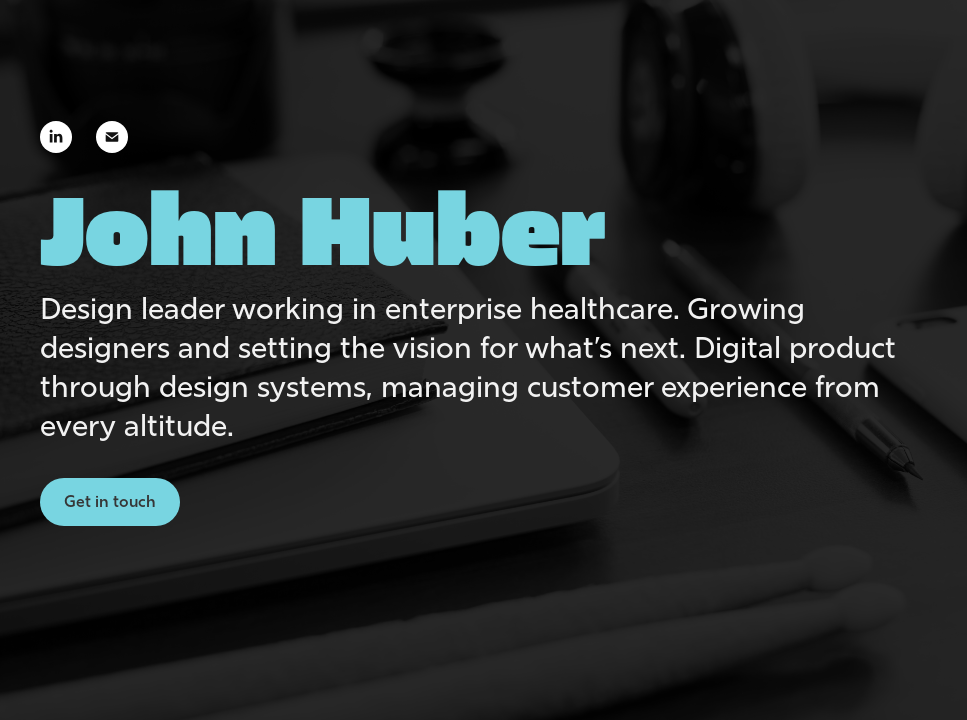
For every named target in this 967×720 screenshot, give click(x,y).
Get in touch (110, 501)
